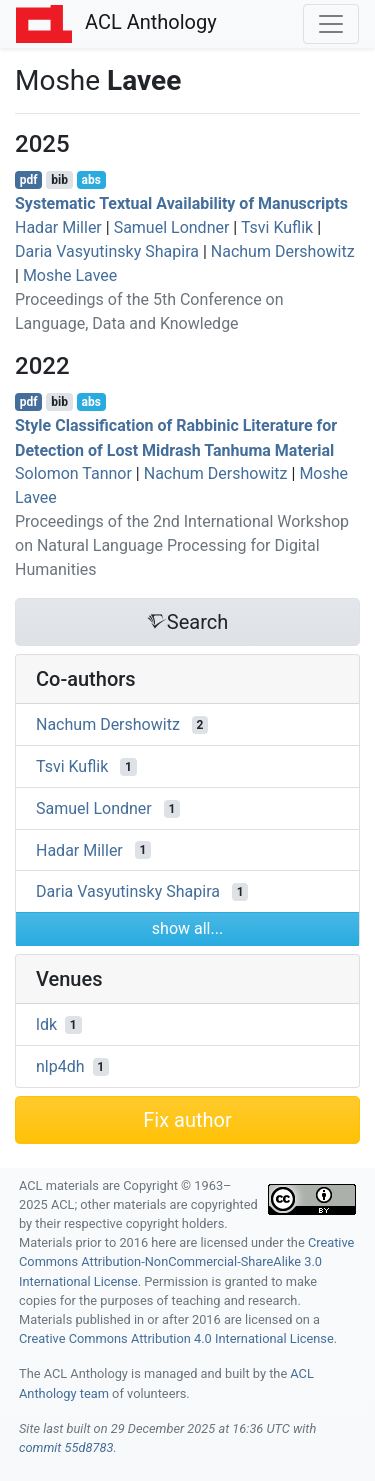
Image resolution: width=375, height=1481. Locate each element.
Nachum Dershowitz (283, 251)
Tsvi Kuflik (277, 227)
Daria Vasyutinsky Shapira (107, 251)
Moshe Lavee (70, 275)
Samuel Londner (172, 227)
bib (59, 180)
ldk (46, 1024)
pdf (29, 180)
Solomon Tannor (73, 473)
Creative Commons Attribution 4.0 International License (176, 1338)
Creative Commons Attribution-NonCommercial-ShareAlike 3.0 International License (186, 1261)
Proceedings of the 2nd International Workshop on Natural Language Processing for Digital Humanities (182, 545)
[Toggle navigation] (331, 24)
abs (90, 180)
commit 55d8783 (66, 1447)
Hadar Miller (58, 227)
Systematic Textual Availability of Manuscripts (181, 203)
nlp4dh (60, 1066)
